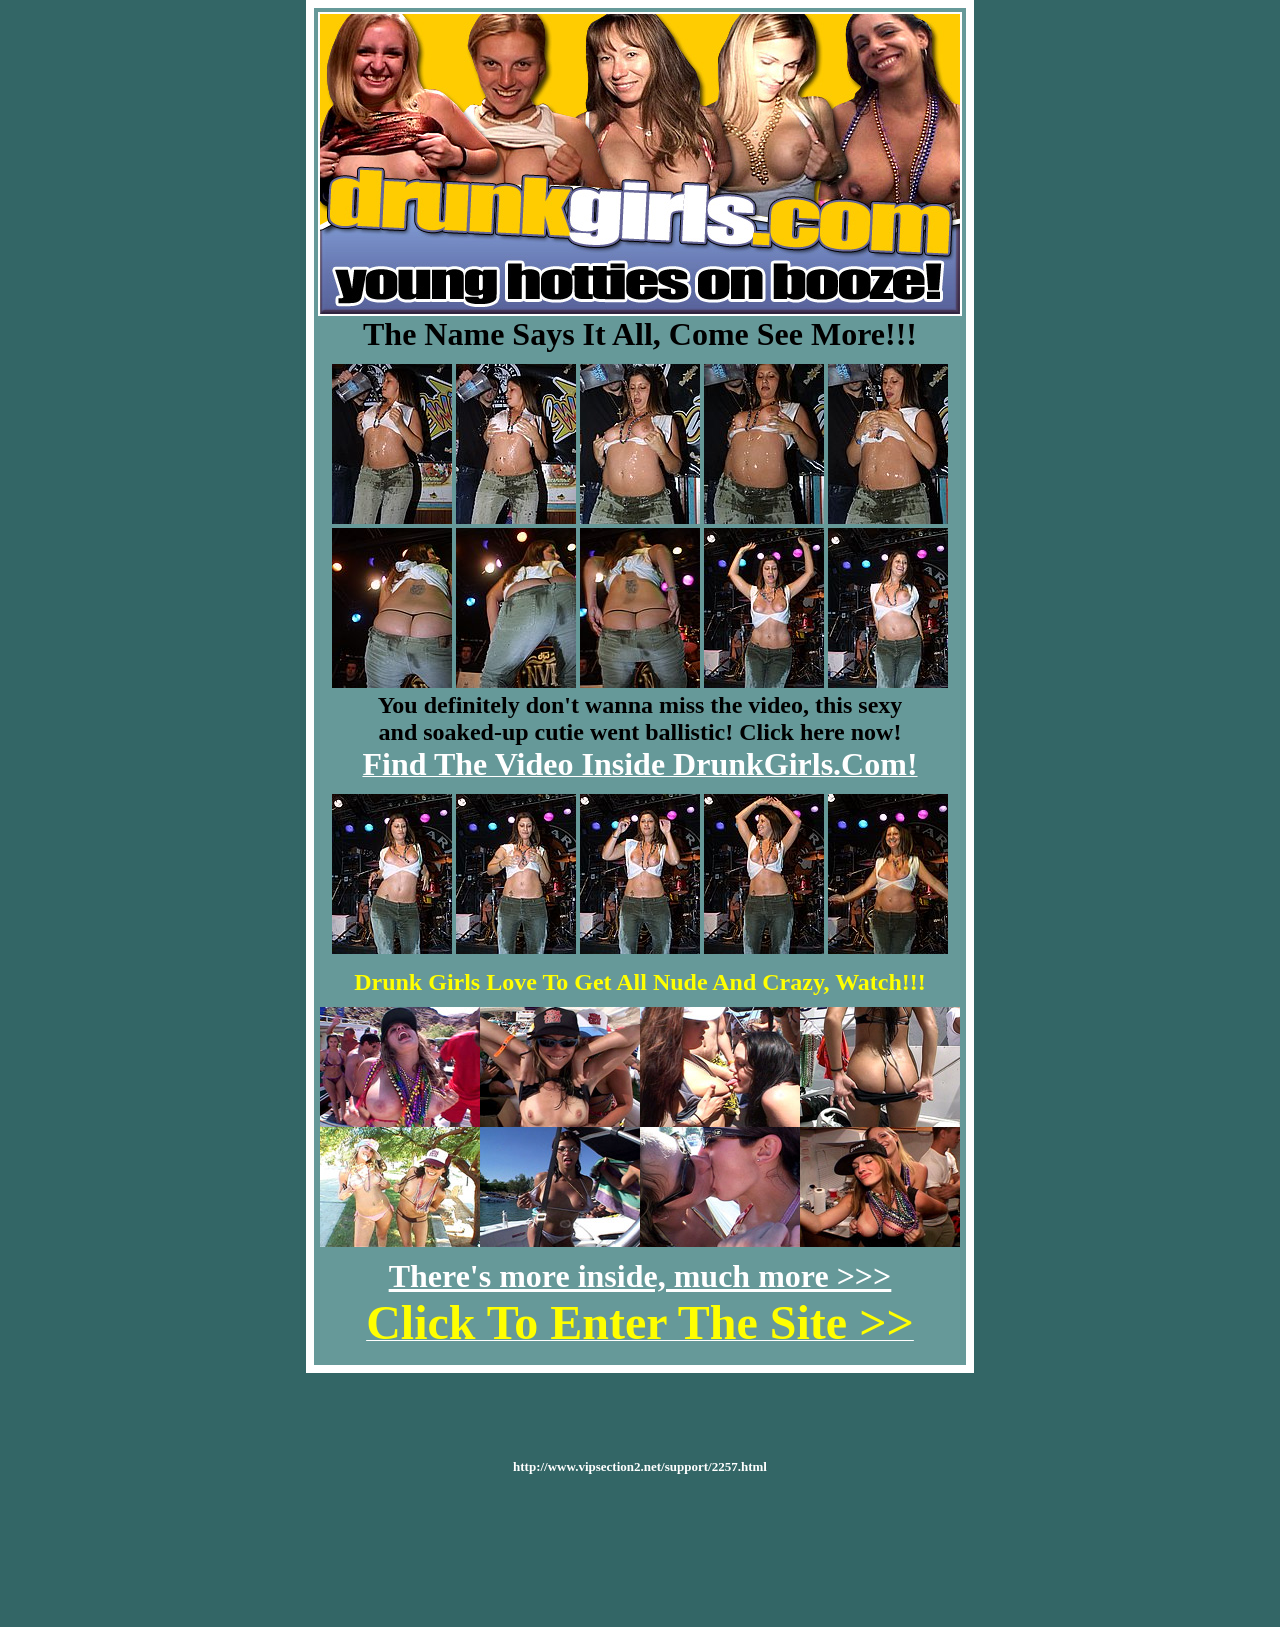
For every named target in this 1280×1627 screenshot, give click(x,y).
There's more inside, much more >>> (640, 1276)
